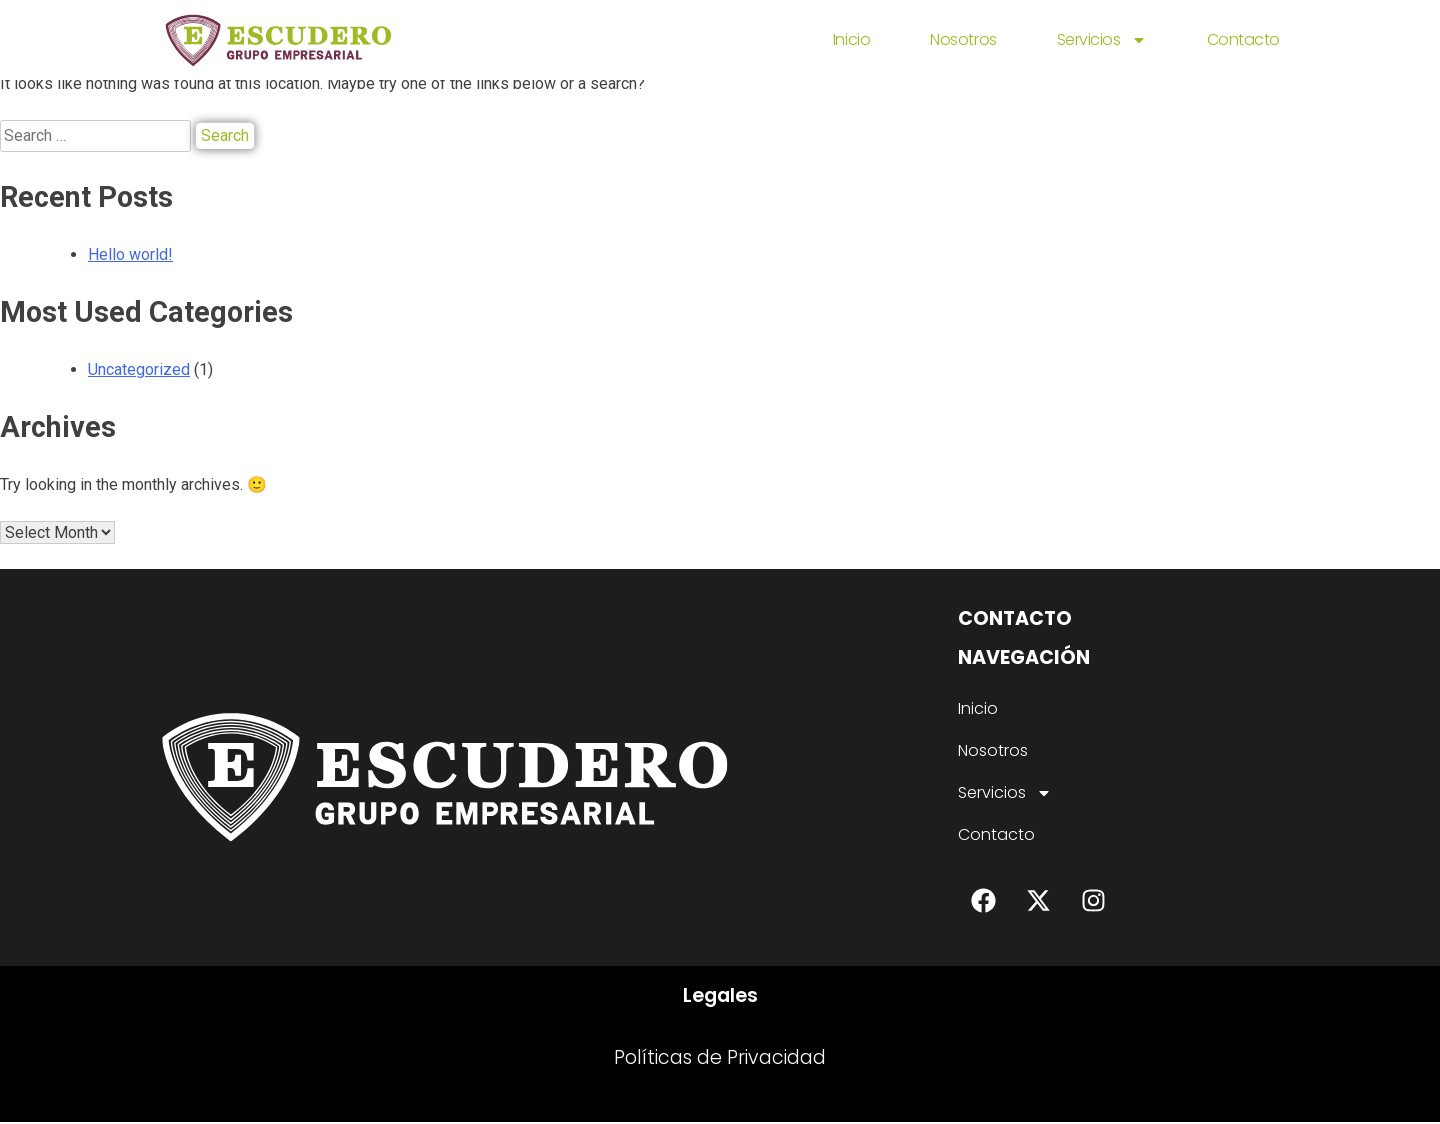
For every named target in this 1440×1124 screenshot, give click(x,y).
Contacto (1243, 39)
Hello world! (130, 254)
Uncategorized (139, 369)
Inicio (851, 39)
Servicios (1102, 40)
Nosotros (963, 39)
